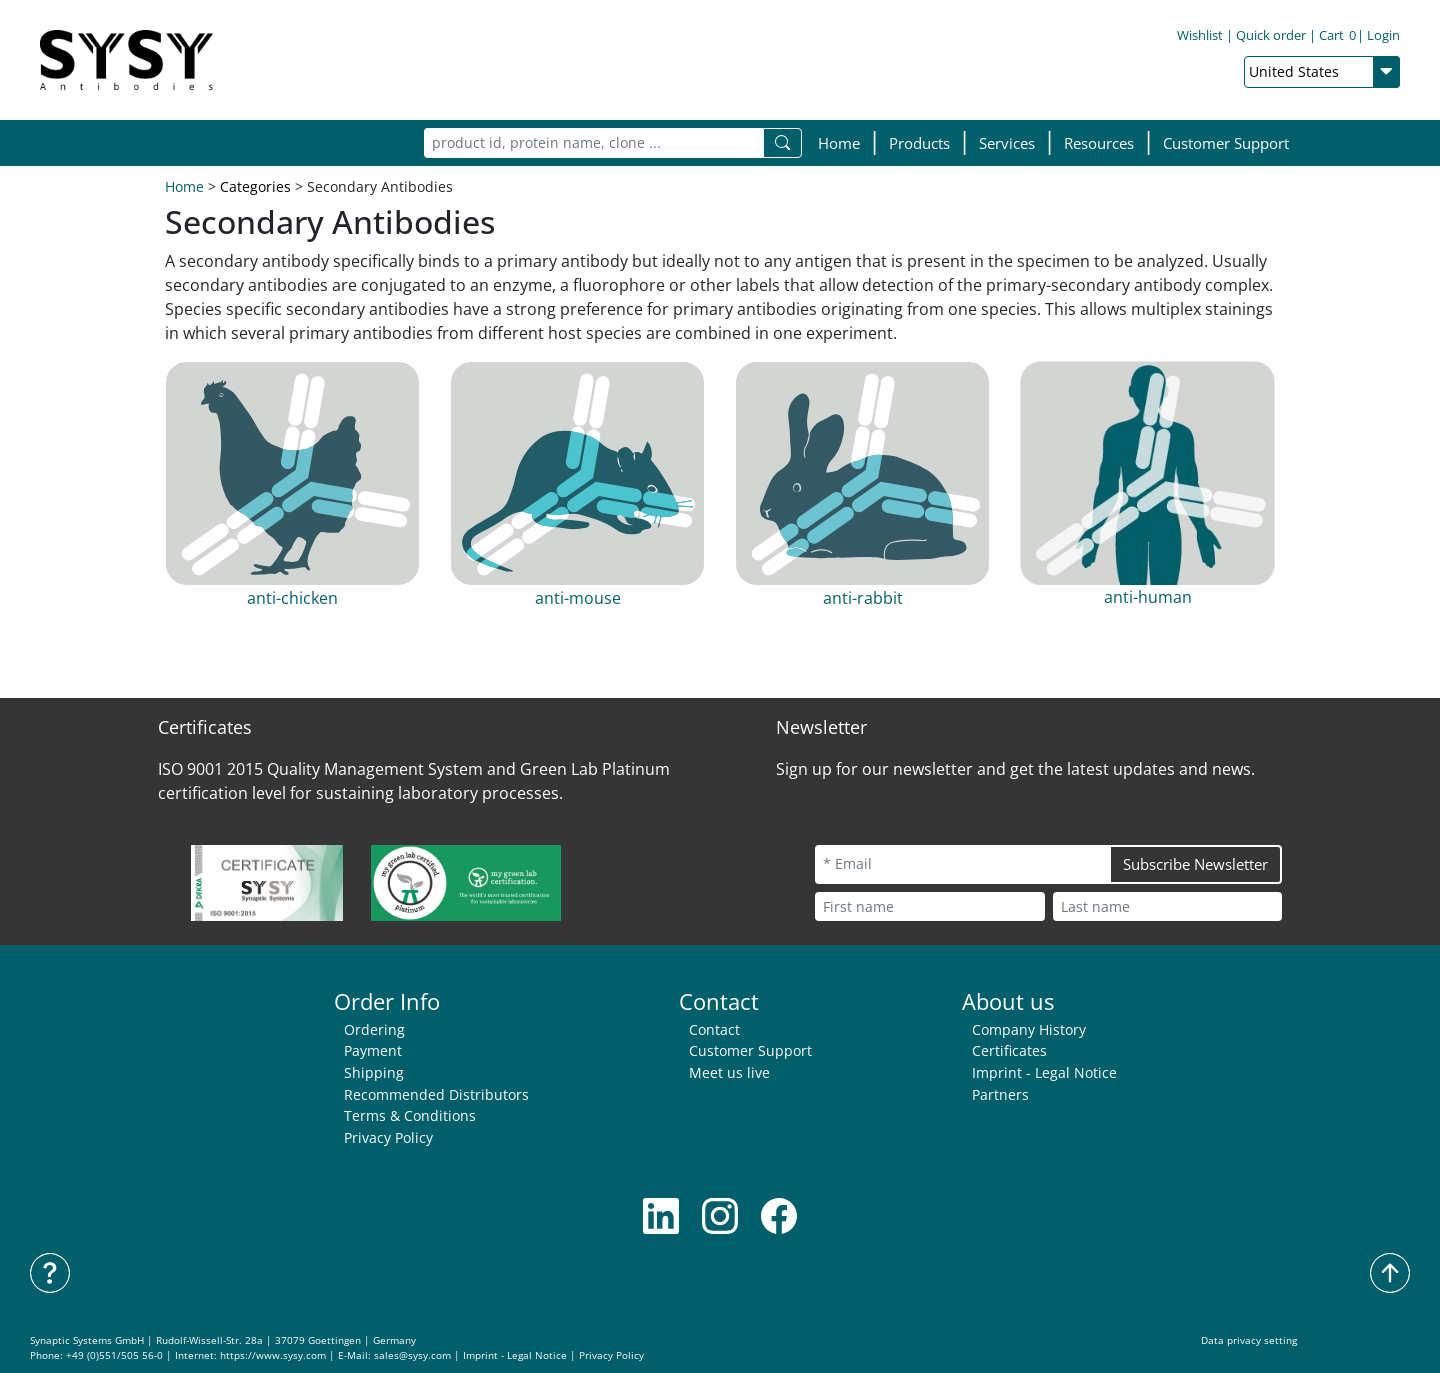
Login (1383, 35)
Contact (714, 1029)
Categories (255, 186)
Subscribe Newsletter (1195, 864)
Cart (1337, 35)
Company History (1029, 1029)
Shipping (374, 1072)
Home (839, 143)
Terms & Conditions (410, 1115)
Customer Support (1226, 143)
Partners (1000, 1094)
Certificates (1009, 1050)
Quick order (1271, 35)
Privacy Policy (388, 1137)
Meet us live (729, 1072)
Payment (373, 1050)
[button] (919, 143)
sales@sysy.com (412, 1355)
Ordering (374, 1029)
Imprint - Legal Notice (1044, 1072)
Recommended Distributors (436, 1094)
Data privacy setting (1249, 1340)
